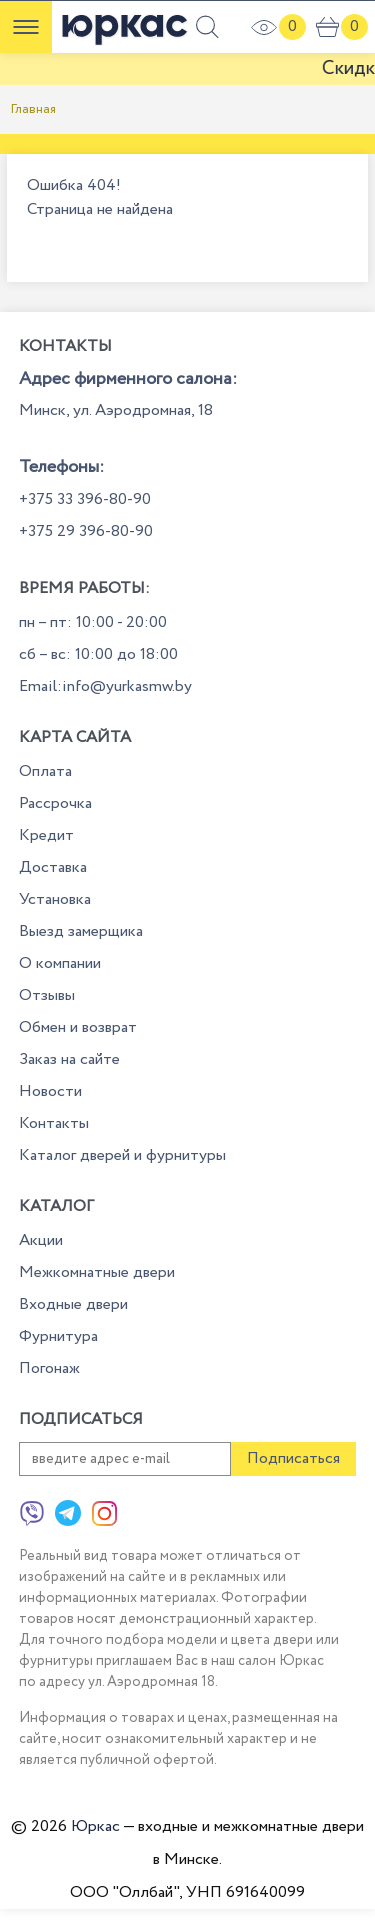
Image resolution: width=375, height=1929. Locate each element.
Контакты (54, 1123)
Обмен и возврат (78, 1027)
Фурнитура (58, 1336)
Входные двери (73, 1304)
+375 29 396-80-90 (86, 531)
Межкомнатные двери (97, 1272)
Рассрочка (55, 803)
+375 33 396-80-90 (85, 499)
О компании (60, 963)
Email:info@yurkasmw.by (105, 686)
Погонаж (49, 1368)
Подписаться (293, 1458)
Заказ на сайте (69, 1059)
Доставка (53, 867)
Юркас (95, 1826)
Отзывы (47, 995)
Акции (41, 1240)
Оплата (45, 771)
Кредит (46, 835)
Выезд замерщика (81, 931)
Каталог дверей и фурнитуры (122, 1155)
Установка (55, 899)
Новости (50, 1091)
